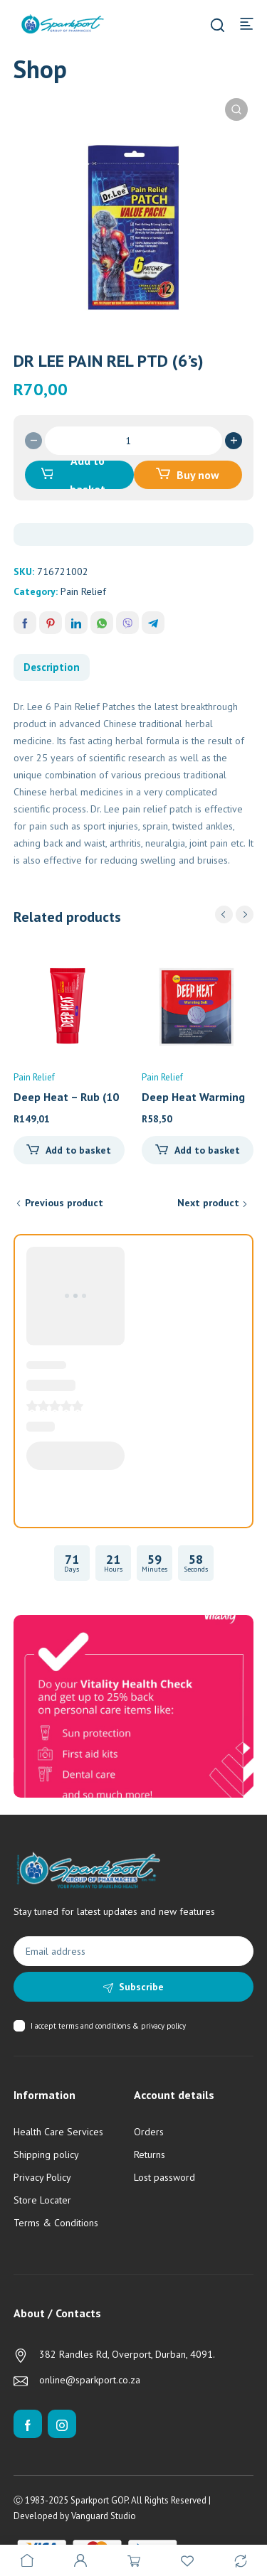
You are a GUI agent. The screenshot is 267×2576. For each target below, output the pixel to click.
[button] (236, 109)
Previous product (64, 1202)
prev (224, 914)
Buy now (198, 475)
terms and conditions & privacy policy (122, 2026)
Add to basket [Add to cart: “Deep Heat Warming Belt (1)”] (207, 1150)
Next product (208, 1202)
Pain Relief (83, 591)
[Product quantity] (134, 440)
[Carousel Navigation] (234, 914)
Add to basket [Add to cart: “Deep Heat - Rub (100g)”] (78, 1150)
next (244, 914)
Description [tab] (51, 667)
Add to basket (87, 475)
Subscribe (141, 1986)
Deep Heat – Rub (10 (66, 1097)
